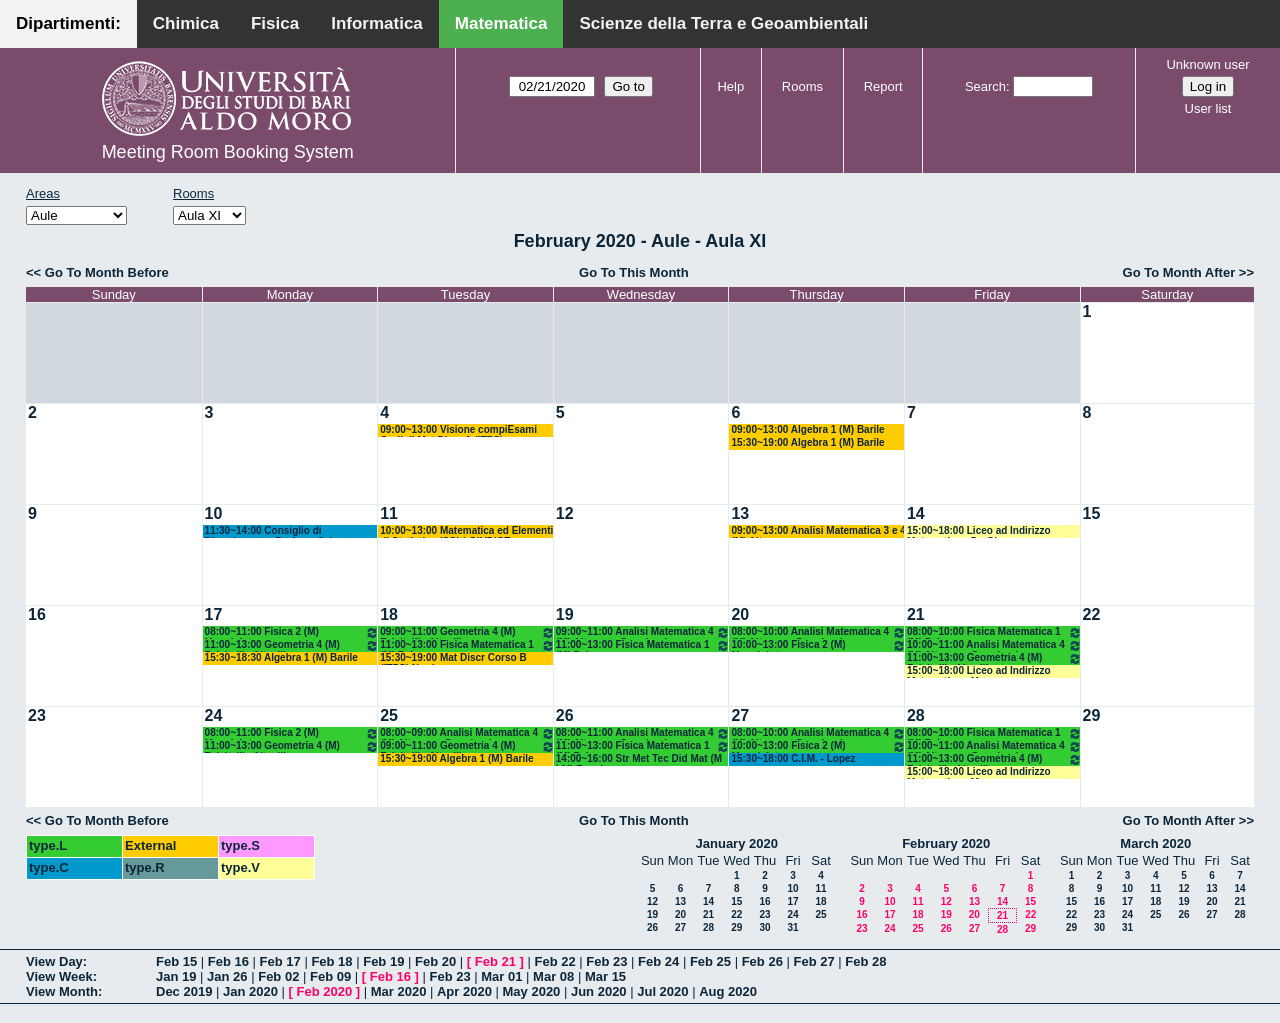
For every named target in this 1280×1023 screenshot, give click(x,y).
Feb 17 (280, 961)
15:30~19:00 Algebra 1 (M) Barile (807, 442)
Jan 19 (176, 976)
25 (389, 715)
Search (985, 86)
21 (916, 614)
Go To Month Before (107, 272)
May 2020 (532, 991)
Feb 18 (331, 961)
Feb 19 (383, 961)
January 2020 (737, 843)
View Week (59, 976)
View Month (62, 991)
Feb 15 (176, 961)
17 (214, 614)
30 (764, 927)
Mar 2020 (399, 991)
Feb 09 (330, 976)
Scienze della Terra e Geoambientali (723, 23)
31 (792, 927)
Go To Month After (1179, 272)
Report (883, 86)
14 (916, 513)
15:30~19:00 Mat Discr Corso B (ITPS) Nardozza (453, 658)
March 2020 (1155, 843)
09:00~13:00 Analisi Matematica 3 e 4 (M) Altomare (818, 531)
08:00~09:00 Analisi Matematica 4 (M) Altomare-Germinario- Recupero (467, 733)
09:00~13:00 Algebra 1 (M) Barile (807, 429)
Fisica (275, 23)
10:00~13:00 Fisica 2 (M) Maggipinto (818, 645)
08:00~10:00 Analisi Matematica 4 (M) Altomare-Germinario (818, 632)
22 (1092, 614)
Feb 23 (606, 961)
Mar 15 (605, 976)
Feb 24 (658, 961)
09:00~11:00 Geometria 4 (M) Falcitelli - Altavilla (467, 632)
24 (214, 715)
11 (389, 513)
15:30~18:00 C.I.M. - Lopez (793, 758)
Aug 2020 (728, 991)
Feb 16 (228, 961)
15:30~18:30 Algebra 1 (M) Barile (281, 657)
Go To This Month (634, 272)
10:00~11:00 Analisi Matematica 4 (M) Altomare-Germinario (994, 645)
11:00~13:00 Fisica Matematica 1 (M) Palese (467, 645)
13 (740, 513)
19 (565, 614)
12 (565, 513)
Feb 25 (710, 961)
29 (1092, 715)
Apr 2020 (464, 991)
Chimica (186, 23)
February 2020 (946, 843)
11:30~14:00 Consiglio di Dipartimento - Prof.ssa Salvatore (284, 531)
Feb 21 (495, 961)
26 (565, 715)
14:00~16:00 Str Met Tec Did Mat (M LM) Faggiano (639, 759)
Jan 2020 (250, 991)
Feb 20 (435, 961)
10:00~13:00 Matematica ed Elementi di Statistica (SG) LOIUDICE (466, 531)
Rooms (802, 86)
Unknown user (1207, 64)
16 (37, 614)
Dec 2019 (184, 991)
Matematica (501, 23)
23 (37, 715)
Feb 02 (278, 976)
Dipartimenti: (68, 23)
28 (916, 715)
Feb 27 (813, 961)
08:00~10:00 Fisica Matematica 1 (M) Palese (994, 632)
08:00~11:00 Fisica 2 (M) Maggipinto (292, 632)
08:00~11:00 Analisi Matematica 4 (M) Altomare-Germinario (643, 733)
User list (1208, 108)
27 (740, 715)
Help (730, 86)
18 (389, 614)
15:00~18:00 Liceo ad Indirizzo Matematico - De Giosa (979, 531)
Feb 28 (865, 961)
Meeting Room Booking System (228, 152)
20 (740, 614)
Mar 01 (501, 976)
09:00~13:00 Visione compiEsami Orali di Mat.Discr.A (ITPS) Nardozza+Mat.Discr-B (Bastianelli (461, 430)
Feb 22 (554, 961)
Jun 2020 (599, 991)
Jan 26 (227, 976)
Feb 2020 (325, 991)
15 (1092, 513)
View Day (54, 961)
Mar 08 (553, 976)
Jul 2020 (662, 991)
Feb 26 (762, 961)
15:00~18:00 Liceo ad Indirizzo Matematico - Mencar (979, 671)
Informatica (377, 23)
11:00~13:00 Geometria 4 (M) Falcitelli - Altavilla (292, 645)
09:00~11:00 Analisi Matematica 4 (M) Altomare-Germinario (643, 632)
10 (214, 513)
